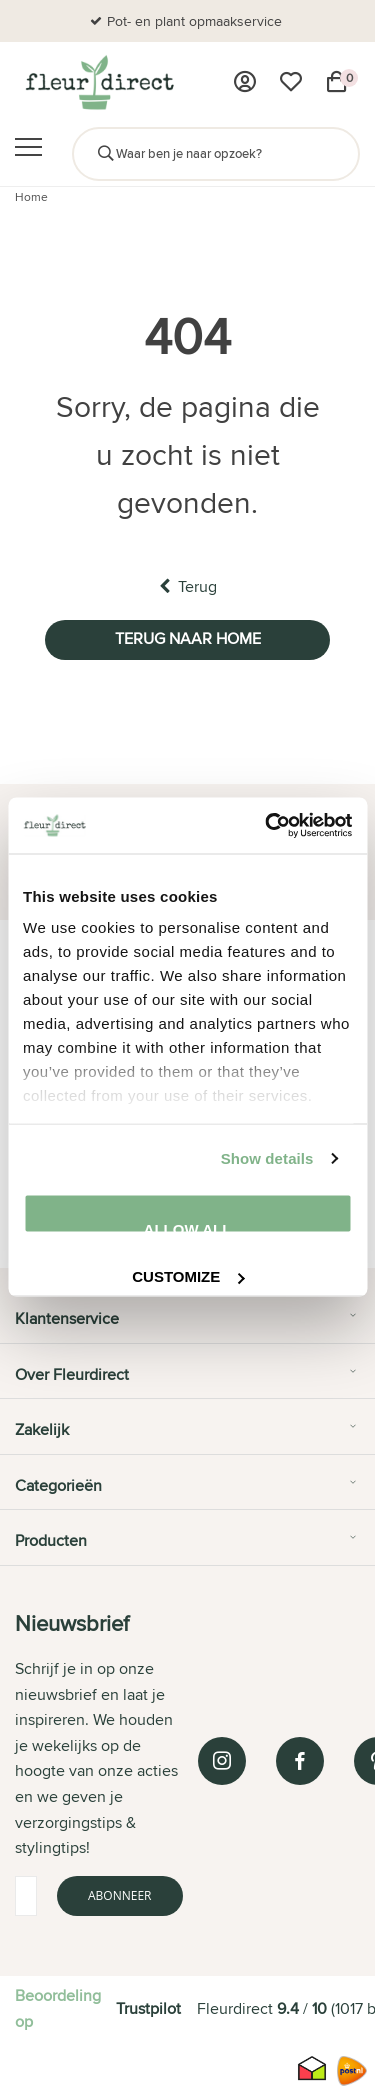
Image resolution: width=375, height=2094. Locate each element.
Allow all (188, 1226)
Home (31, 196)
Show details (267, 1158)
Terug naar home (188, 638)
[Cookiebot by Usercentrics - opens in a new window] (267, 826)
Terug (188, 586)
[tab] (187, 1326)
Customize (188, 1274)
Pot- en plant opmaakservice (194, 21)
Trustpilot (148, 2008)
